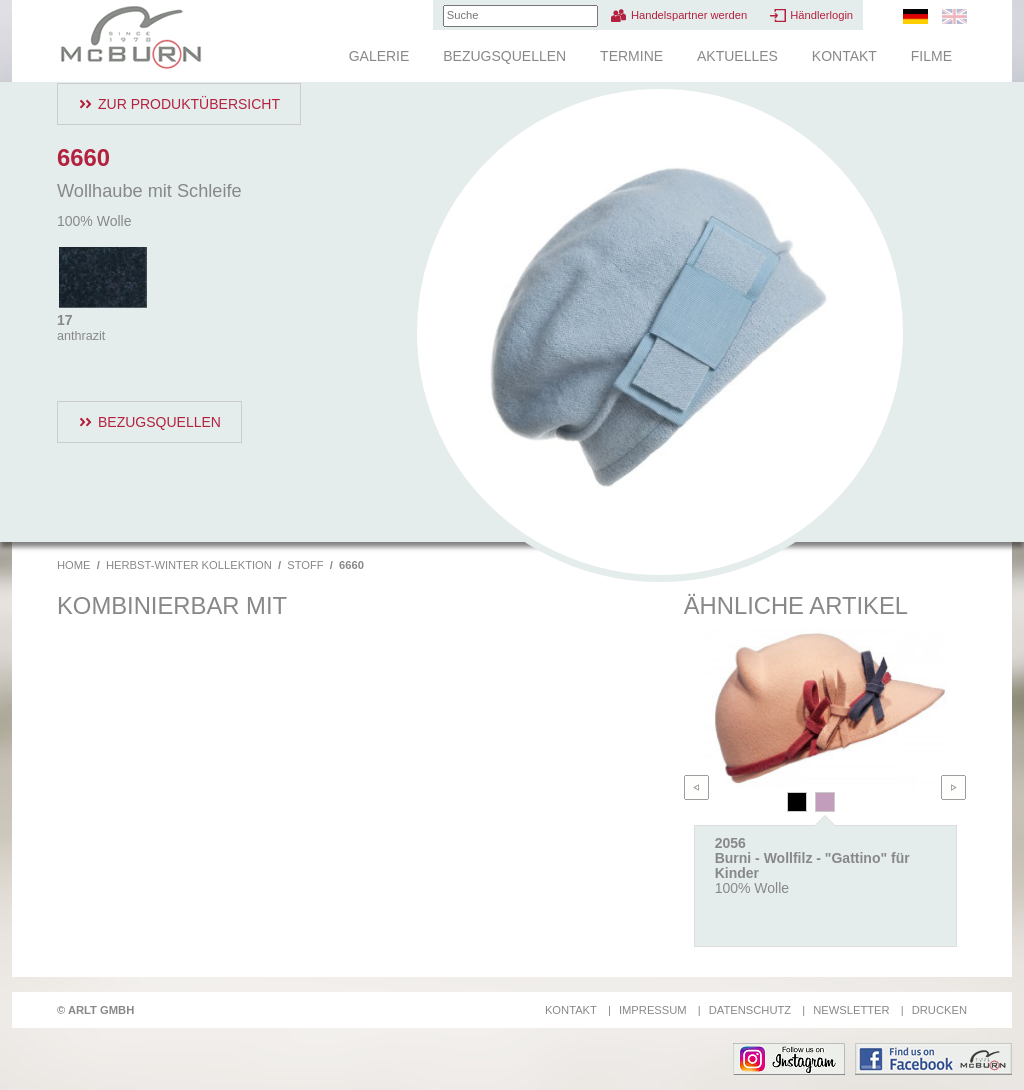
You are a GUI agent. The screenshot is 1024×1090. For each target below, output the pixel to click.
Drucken (939, 1010)
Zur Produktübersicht (189, 104)
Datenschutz (750, 1010)
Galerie (379, 56)
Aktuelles (737, 56)
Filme (931, 56)
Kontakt (844, 56)
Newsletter (851, 1010)
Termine (631, 56)
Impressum (653, 1010)
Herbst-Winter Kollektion (189, 565)
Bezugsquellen (504, 56)
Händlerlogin (821, 15)
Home (74, 565)
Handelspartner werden (689, 15)
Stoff (305, 565)
